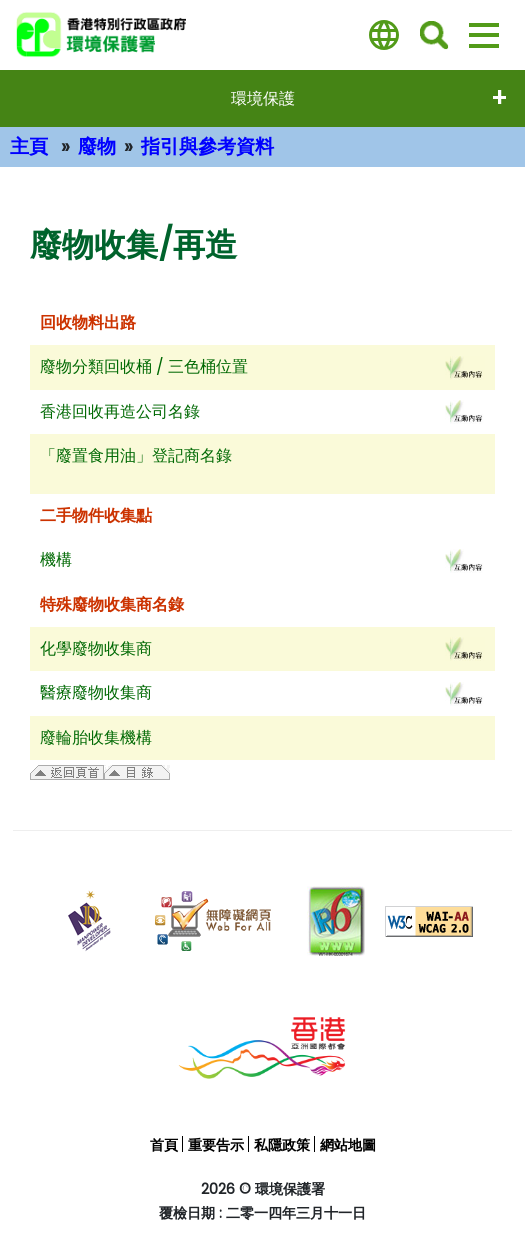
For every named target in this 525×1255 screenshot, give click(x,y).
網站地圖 (348, 1145)
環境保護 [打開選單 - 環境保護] (263, 98)
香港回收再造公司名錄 (120, 411)
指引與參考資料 (207, 146)
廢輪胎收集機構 (96, 737)
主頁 (29, 146)
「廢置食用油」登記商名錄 (136, 455)
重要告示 (216, 1145)
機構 (56, 559)
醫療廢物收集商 (96, 692)
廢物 (97, 146)
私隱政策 (282, 1145)
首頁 (164, 1145)
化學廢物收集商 (96, 648)
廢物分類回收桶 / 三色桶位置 (144, 366)
